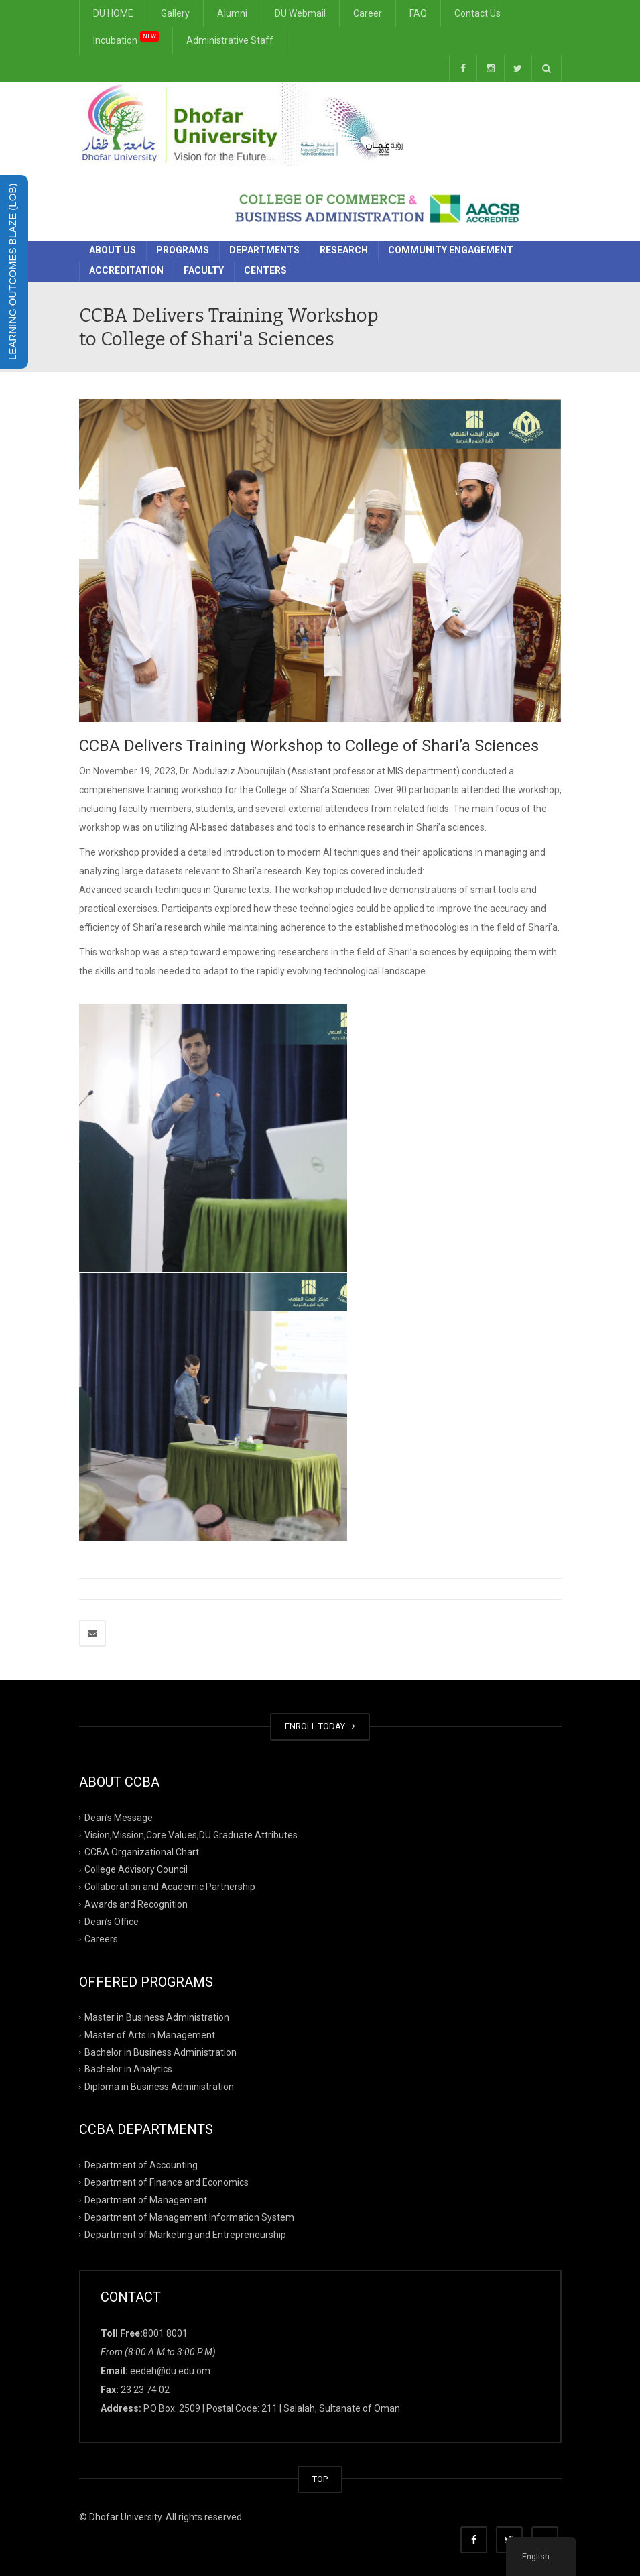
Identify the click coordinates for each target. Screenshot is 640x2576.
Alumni (232, 13)
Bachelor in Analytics (128, 2069)
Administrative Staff (229, 40)
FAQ (418, 13)
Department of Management (145, 2199)
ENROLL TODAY (320, 1726)
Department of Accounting (141, 2165)
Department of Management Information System (189, 2217)
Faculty (204, 270)
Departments (264, 250)
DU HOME (113, 13)
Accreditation (126, 270)
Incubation (126, 38)
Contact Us (477, 13)
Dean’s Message (118, 1817)
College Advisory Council (136, 1869)
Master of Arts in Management (149, 2034)
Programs (182, 250)
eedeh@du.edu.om (170, 2370)
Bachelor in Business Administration (160, 2051)
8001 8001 (165, 2333)
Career (367, 13)
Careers (101, 1939)
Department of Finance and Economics (166, 2182)
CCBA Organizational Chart (141, 1852)
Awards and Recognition (136, 1904)
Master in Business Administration (156, 2017)
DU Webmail (300, 13)
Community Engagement (450, 250)
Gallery (175, 13)
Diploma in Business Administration (159, 2086)
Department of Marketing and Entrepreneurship (185, 2234)
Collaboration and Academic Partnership (169, 1886)
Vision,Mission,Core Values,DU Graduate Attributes (191, 1834)
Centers (265, 270)
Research (344, 250)
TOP (320, 2479)
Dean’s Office (111, 1921)
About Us (112, 250)
